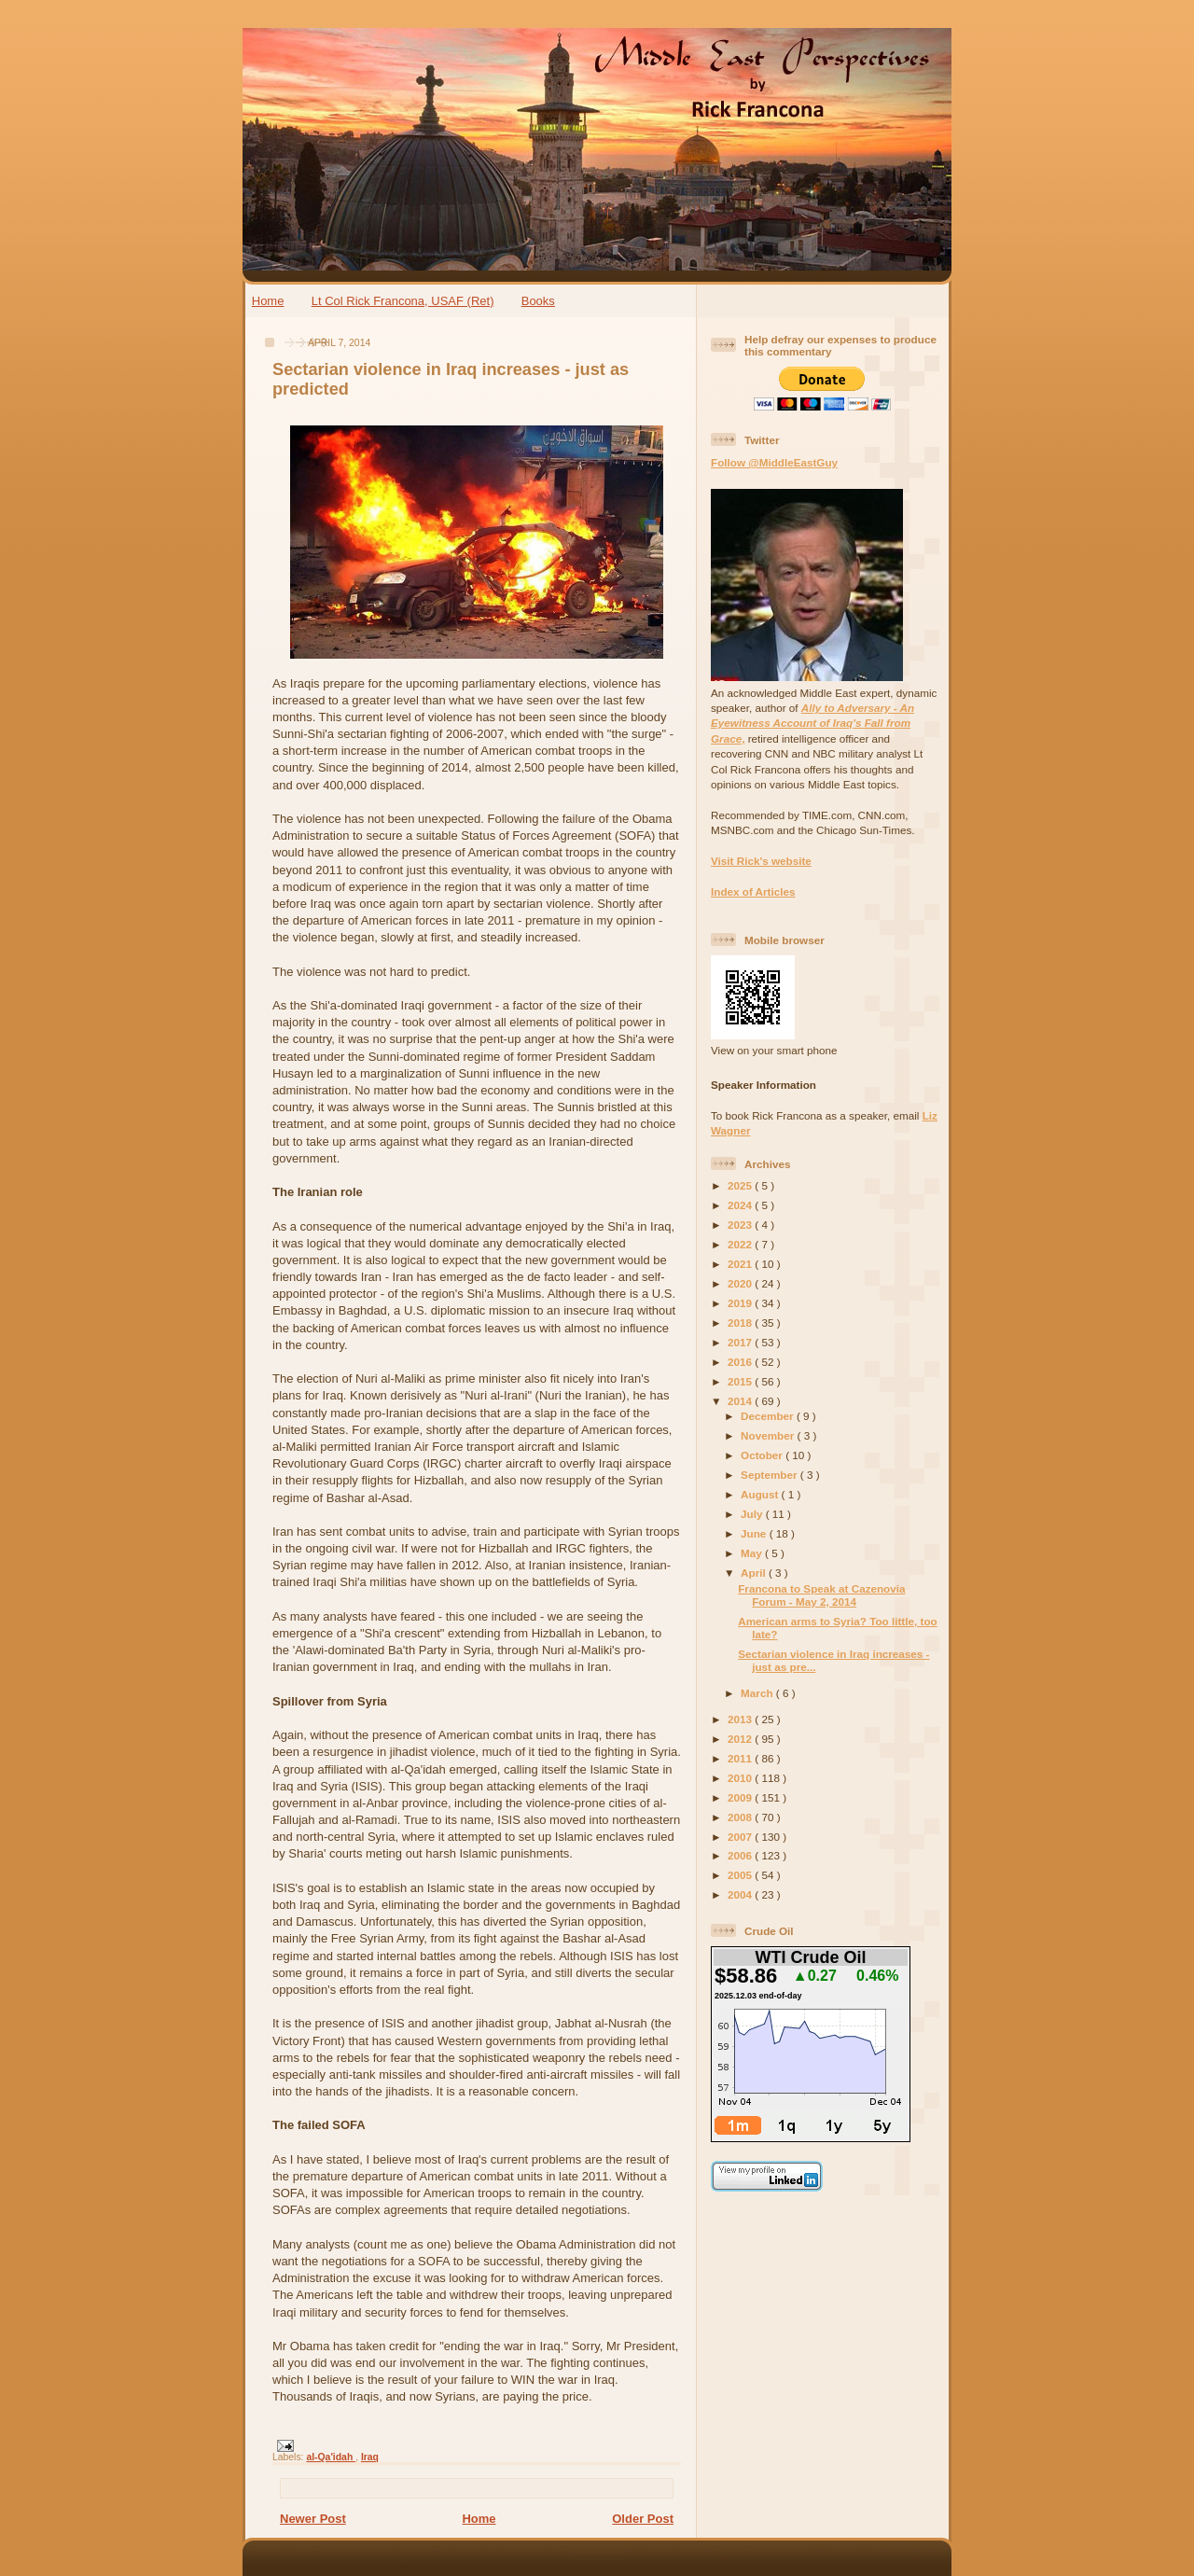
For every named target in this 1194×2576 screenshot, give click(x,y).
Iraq (370, 2457)
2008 (741, 1817)
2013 (741, 1719)
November (769, 1435)
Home (268, 301)
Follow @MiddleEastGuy (774, 462)
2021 (741, 1264)
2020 (741, 1283)
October (763, 1455)
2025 (741, 1185)
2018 (741, 1322)
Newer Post (313, 2519)
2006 (741, 1855)
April (755, 1572)
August (761, 1494)
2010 (741, 1778)
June (755, 1533)
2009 (741, 1797)
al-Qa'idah (330, 2457)
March (758, 1693)
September (770, 1475)
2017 (741, 1342)
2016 (741, 1362)
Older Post (642, 2519)
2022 (741, 1244)
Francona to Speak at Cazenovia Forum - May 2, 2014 (821, 1595)
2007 (741, 1837)
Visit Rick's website (761, 861)
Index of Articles (753, 891)
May (753, 1553)
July (753, 1514)
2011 (741, 1758)
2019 (741, 1303)
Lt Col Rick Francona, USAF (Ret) (403, 301)
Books (538, 301)
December (769, 1416)
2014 (741, 1401)
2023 (741, 1224)
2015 (741, 1381)
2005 (741, 1875)
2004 (741, 1894)
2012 (741, 1739)
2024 (741, 1205)
